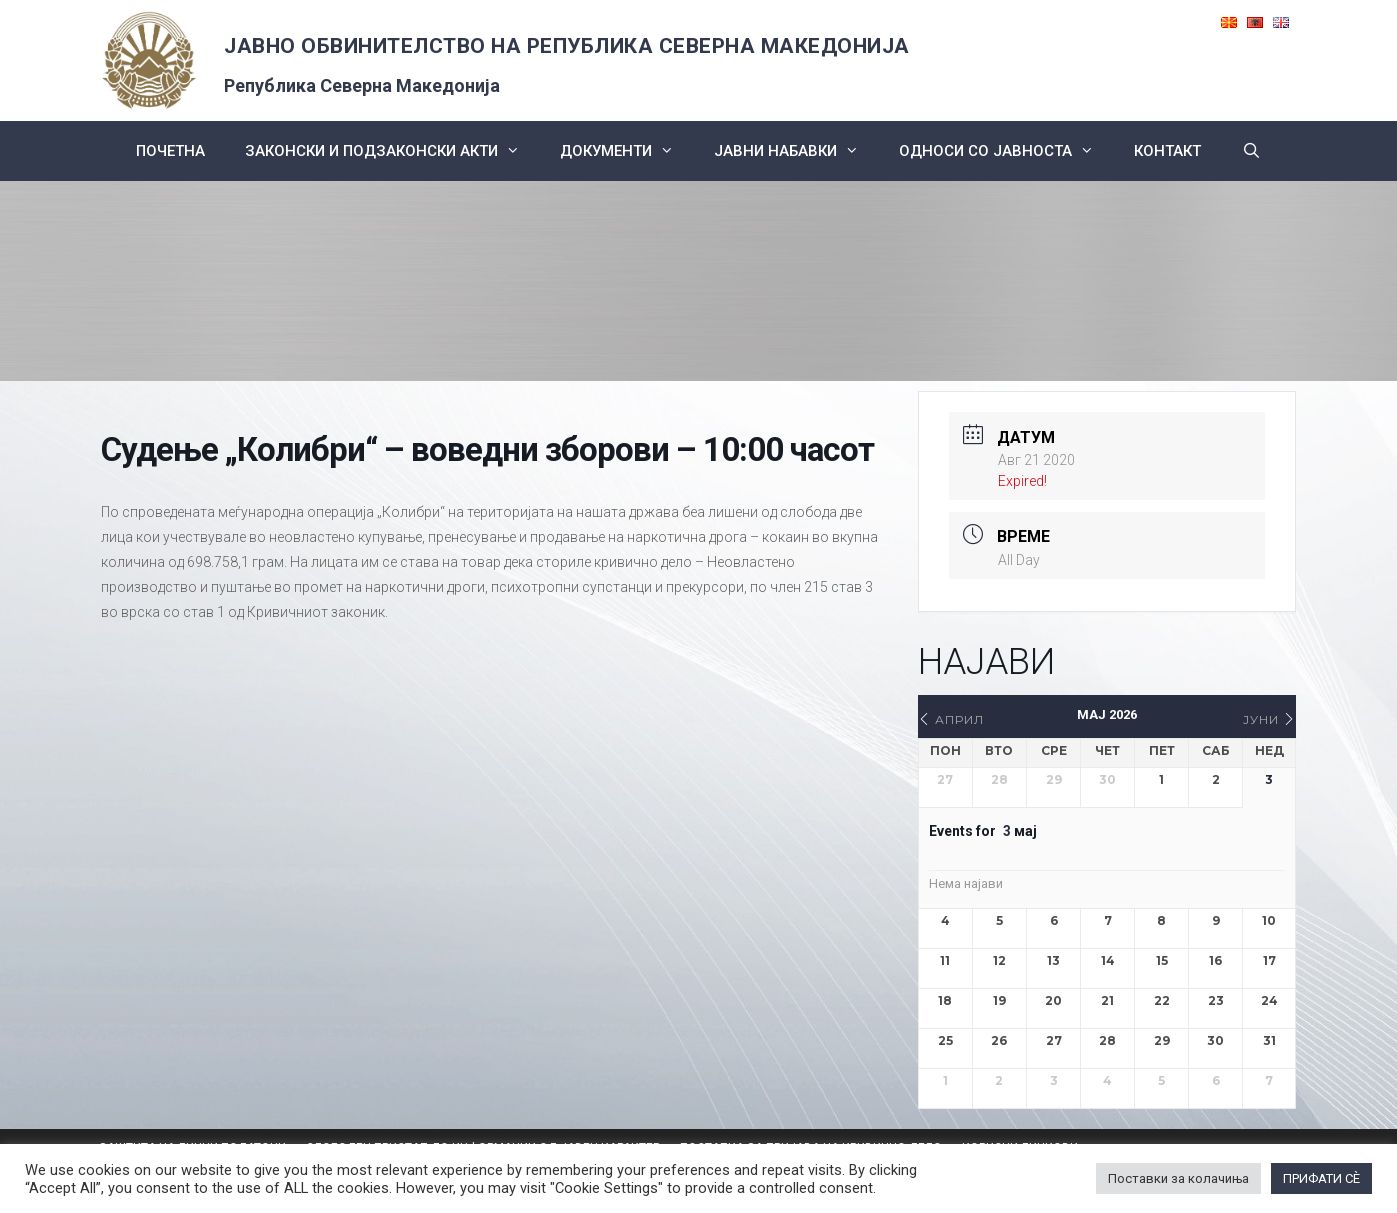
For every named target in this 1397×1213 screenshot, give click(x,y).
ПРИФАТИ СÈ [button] (1321, 1178)
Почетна (170, 151)
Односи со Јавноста (1006, 151)
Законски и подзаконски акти (392, 151)
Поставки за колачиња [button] (1178, 1178)
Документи (627, 151)
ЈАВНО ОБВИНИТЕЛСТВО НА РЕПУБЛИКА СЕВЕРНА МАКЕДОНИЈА (567, 46)
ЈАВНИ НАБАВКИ (796, 151)
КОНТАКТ (1167, 151)
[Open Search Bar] (1250, 151)
